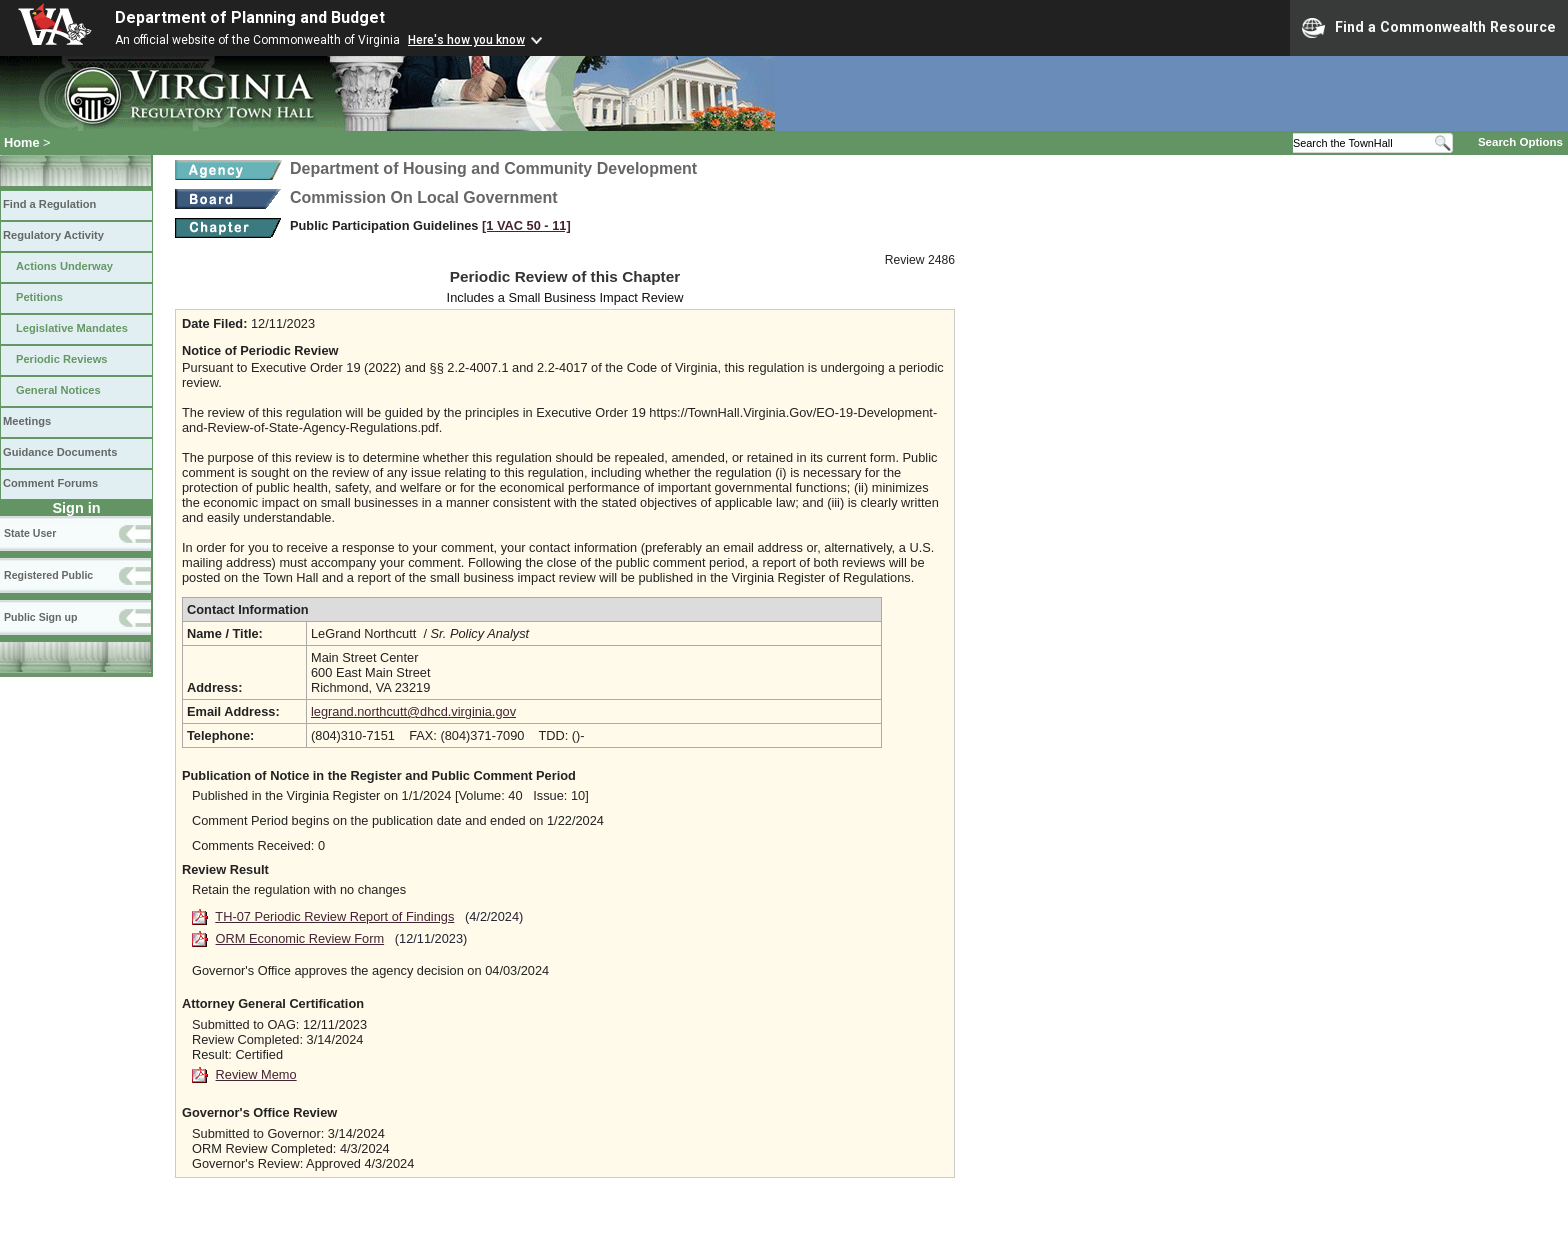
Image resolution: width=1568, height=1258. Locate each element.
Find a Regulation (49, 204)
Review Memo (256, 1074)
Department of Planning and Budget (250, 17)
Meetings (27, 421)
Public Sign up (40, 617)
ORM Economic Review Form (300, 938)
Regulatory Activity (53, 235)
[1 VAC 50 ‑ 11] (526, 225)
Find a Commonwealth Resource (1429, 28)
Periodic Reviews (62, 359)
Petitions (39, 297)
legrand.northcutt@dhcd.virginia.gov (413, 711)
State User (30, 533)
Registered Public (48, 575)
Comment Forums (50, 483)
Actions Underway (64, 266)
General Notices (58, 390)
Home (22, 142)
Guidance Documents (60, 452)
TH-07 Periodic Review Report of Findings (334, 916)
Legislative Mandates (72, 328)
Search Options (1520, 142)
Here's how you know (466, 40)
